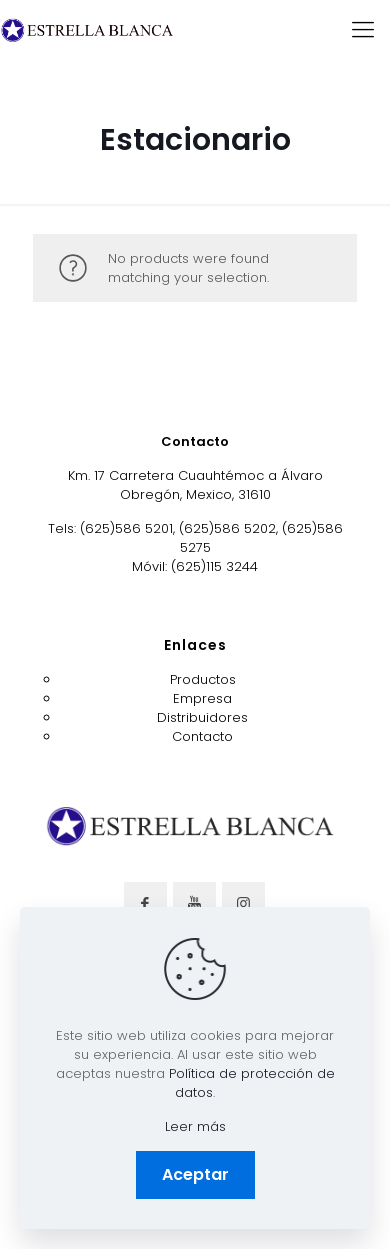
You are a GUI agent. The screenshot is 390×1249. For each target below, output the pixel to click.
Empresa (202, 698)
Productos (203, 679)
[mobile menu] (363, 30)
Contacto (202, 736)
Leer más (195, 1126)
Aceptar (195, 1174)
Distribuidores (202, 717)
